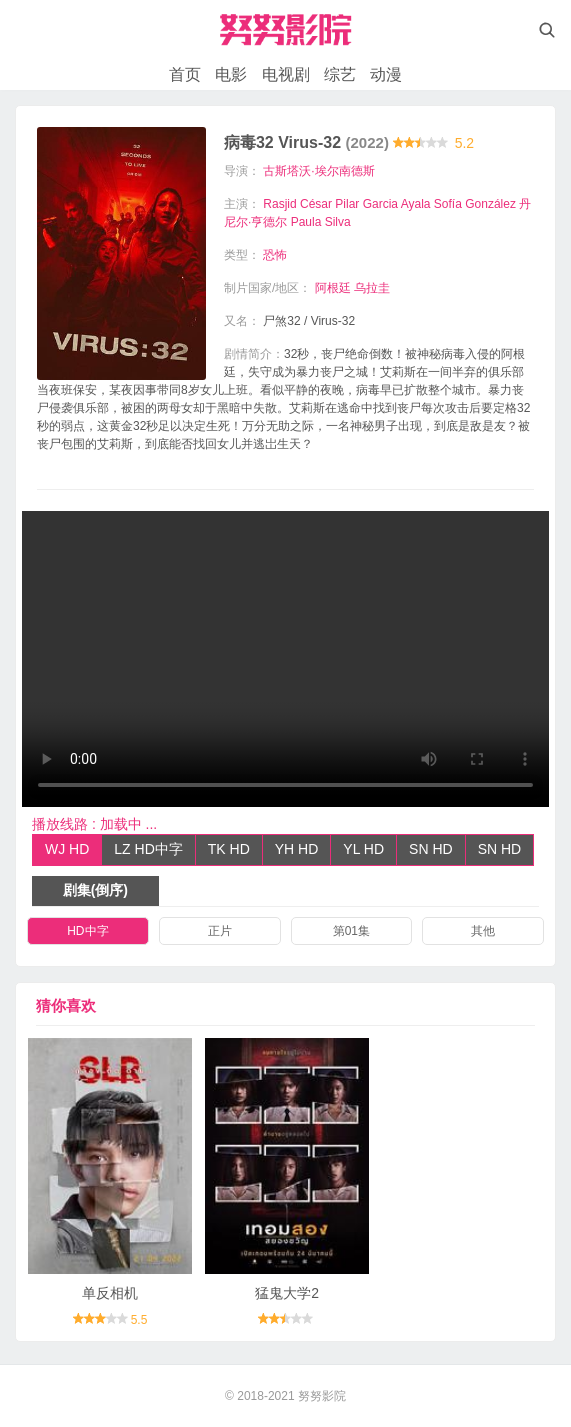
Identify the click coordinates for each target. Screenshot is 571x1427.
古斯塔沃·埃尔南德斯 (318, 171)
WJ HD (67, 849)
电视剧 (286, 74)
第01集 (351, 931)
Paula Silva (321, 222)
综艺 (340, 74)
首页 (185, 74)
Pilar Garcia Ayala (382, 204)
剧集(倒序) (95, 890)
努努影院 (322, 1396)
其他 (483, 931)
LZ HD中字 (148, 849)
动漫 (386, 74)
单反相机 (110, 1293)
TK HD (229, 849)
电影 (231, 74)
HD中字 (87, 931)
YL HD (363, 849)
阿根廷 (333, 288)
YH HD (297, 849)
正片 (220, 931)
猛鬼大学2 (287, 1293)
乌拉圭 (372, 288)
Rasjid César (297, 204)
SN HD (431, 849)
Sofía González (475, 204)
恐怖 (275, 255)
